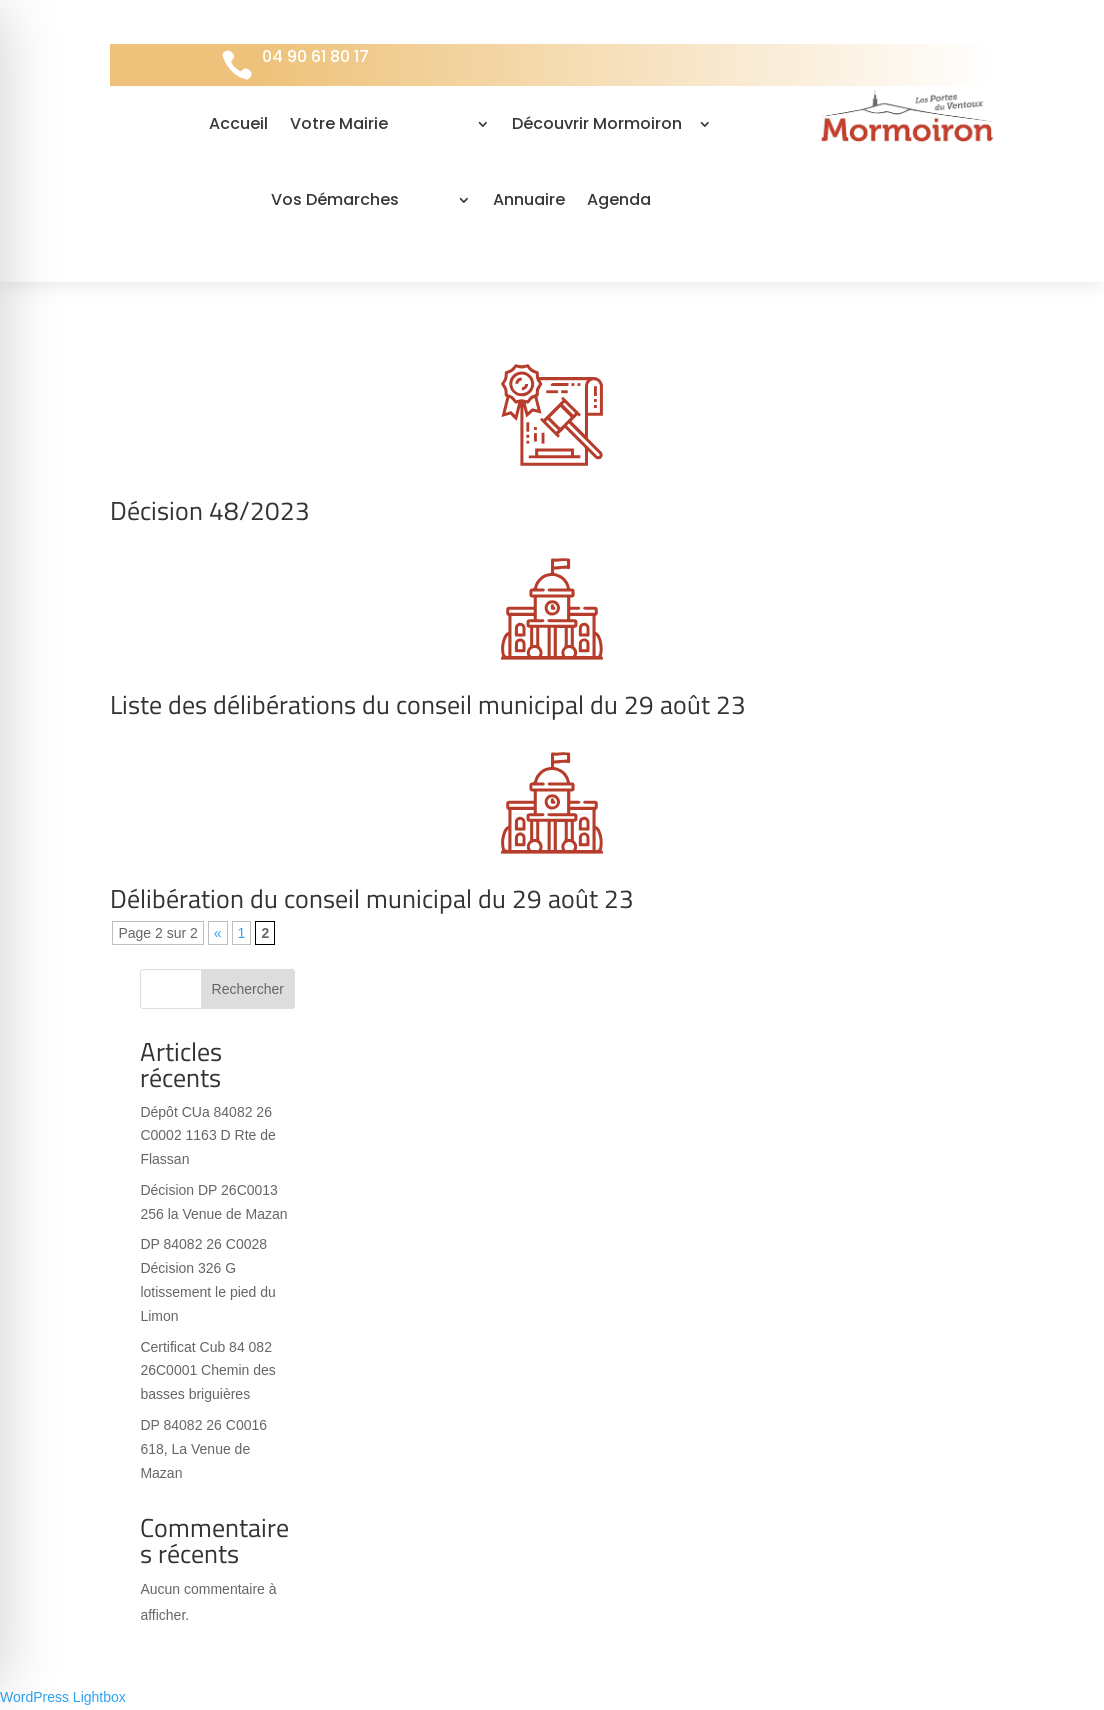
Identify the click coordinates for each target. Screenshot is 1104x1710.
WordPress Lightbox (63, 1697)
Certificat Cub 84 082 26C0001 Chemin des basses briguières (207, 1371)
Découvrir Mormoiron (597, 123)
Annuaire (529, 199)
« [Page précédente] (218, 933)
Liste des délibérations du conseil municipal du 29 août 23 (428, 704)
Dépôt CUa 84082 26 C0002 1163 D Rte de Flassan (207, 1136)
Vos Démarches (335, 199)
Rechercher (248, 989)
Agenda (619, 199)
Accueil (238, 123)
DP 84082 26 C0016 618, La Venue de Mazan (203, 1449)
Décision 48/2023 (210, 510)
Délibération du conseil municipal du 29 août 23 (372, 898)
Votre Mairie (339, 123)
